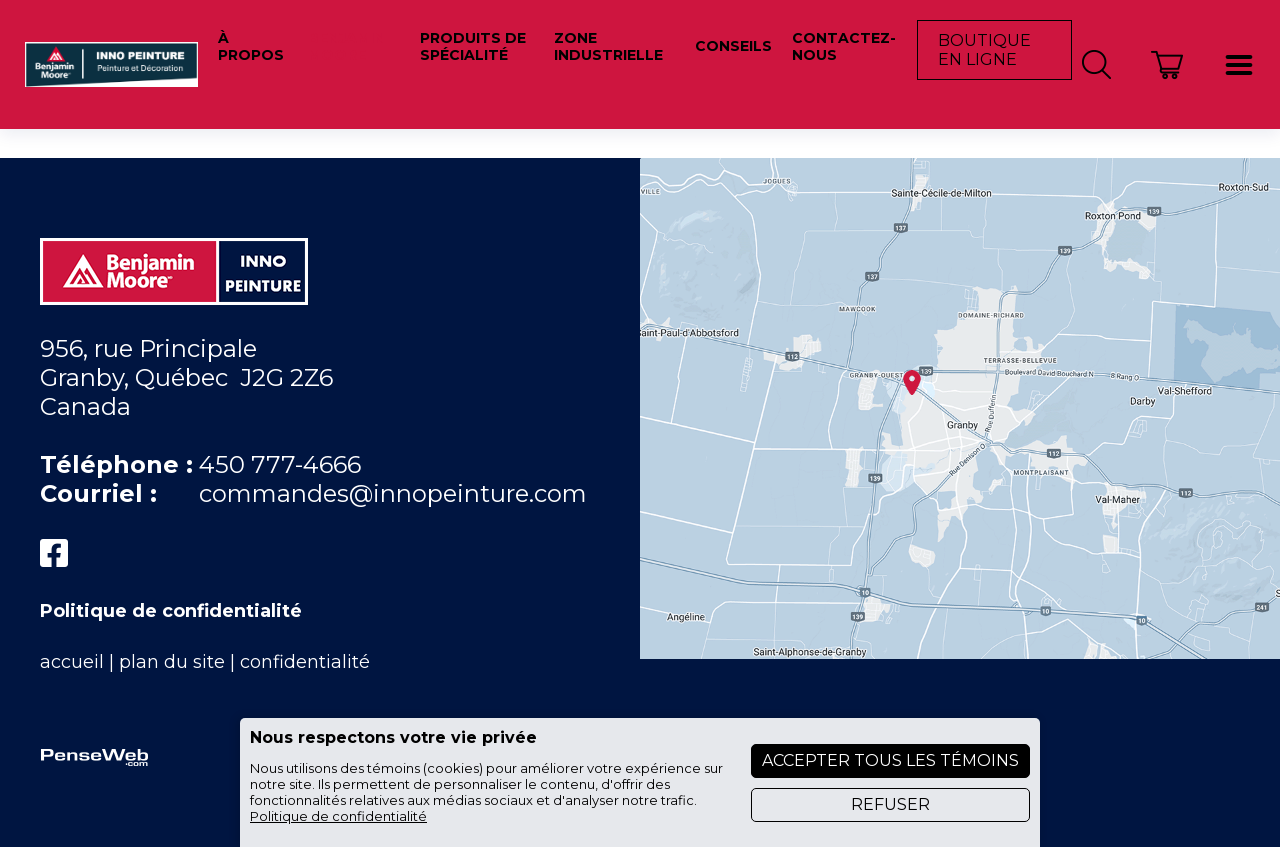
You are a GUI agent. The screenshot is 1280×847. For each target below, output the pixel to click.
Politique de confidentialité (171, 611)
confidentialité (305, 662)
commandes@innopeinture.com (393, 493)
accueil (72, 662)
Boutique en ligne (984, 50)
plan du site (172, 662)
